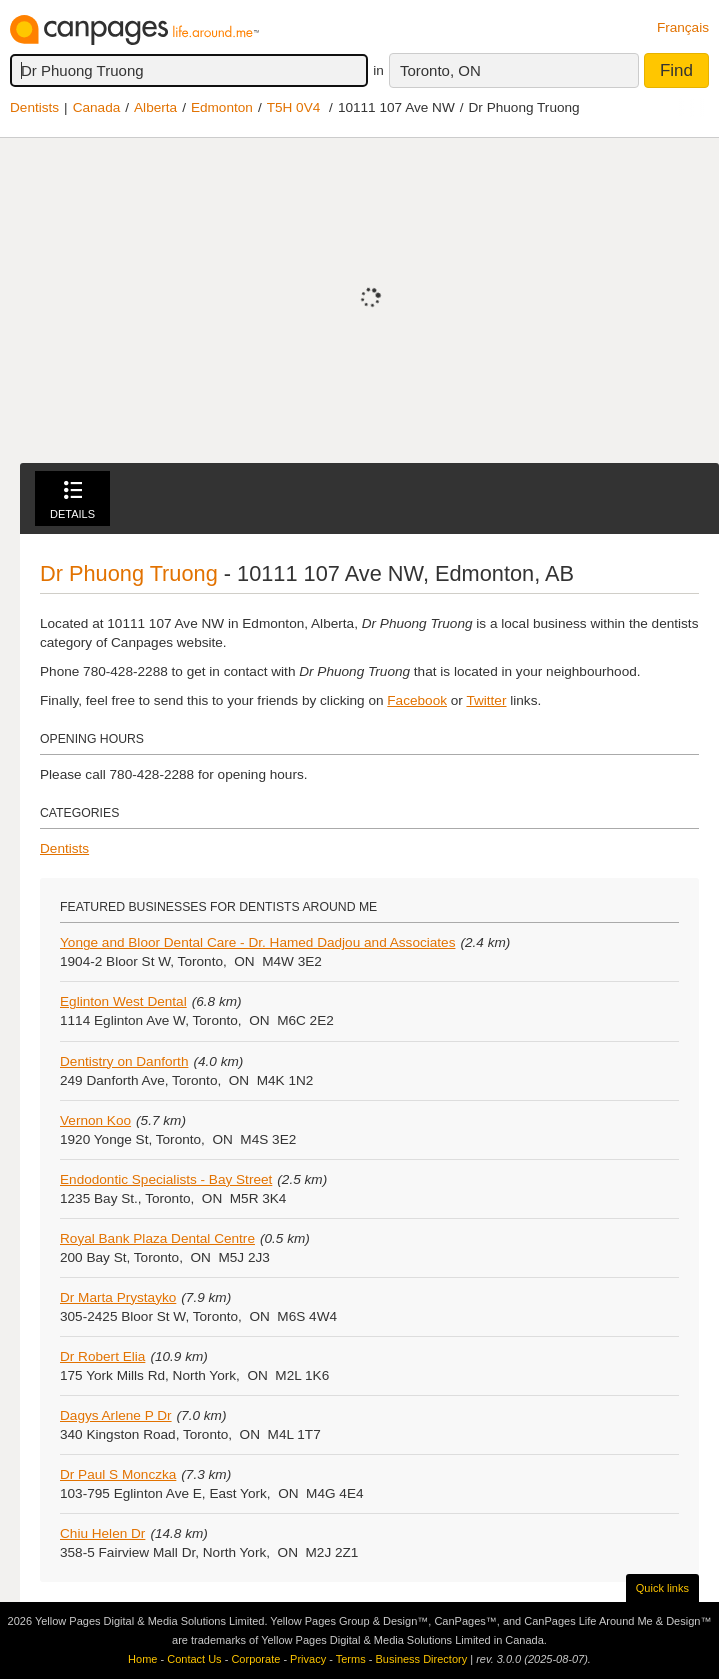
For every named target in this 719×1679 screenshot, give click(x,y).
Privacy (308, 1659)
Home (142, 1659)
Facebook (417, 700)
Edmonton (222, 107)
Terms (351, 1659)
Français (683, 27)
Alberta (155, 107)
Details (72, 500)
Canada (97, 107)
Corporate (255, 1659)
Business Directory (421, 1659)
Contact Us (194, 1659)
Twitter (486, 700)
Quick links (662, 1588)
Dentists (34, 107)
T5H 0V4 (294, 107)
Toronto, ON (440, 70)
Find (676, 70)
